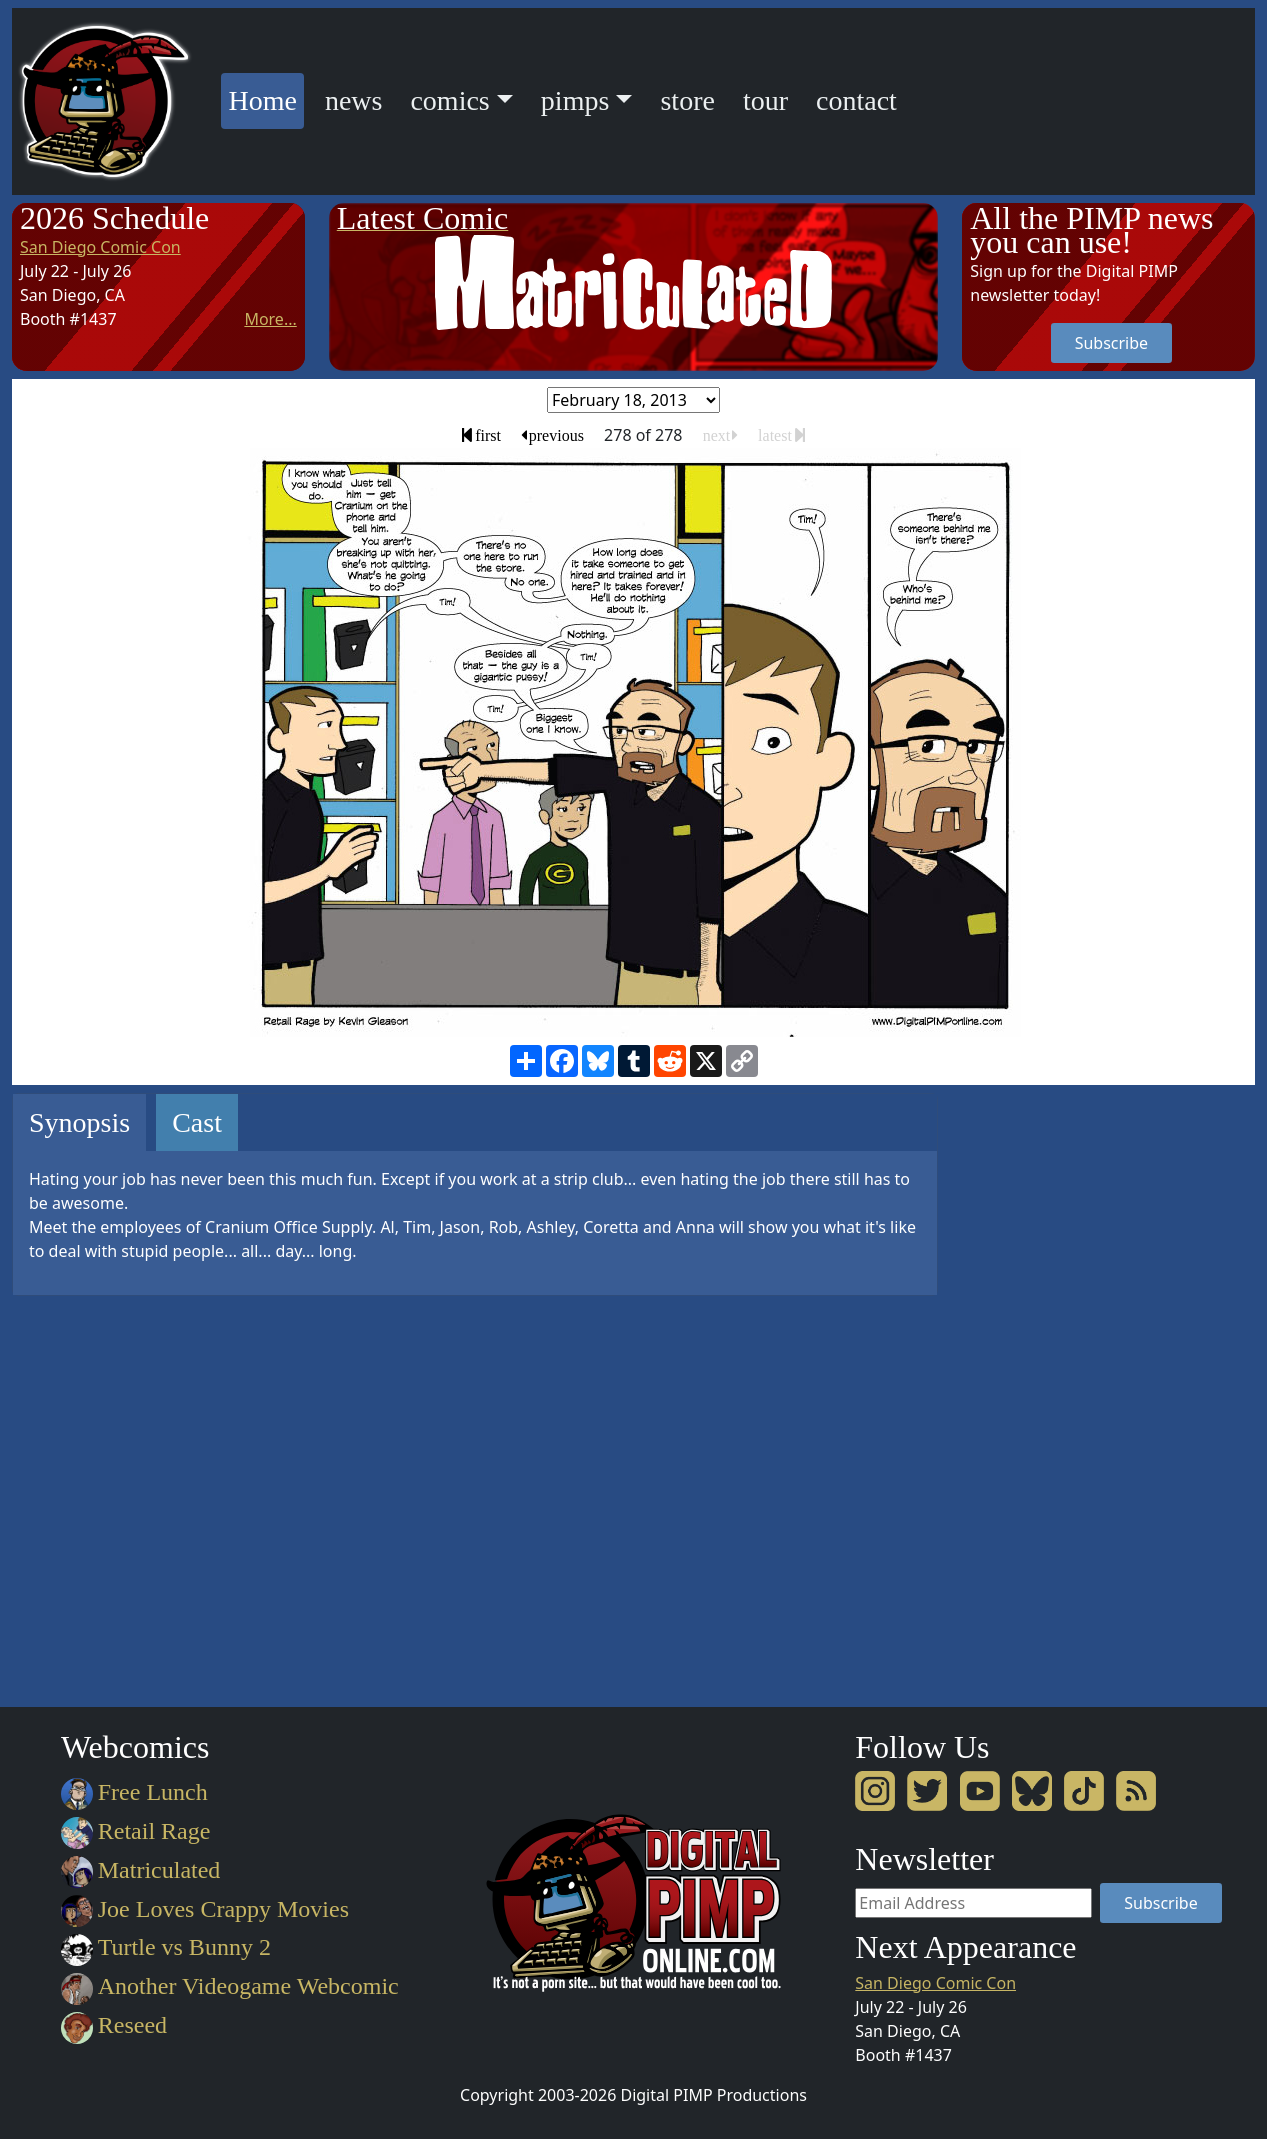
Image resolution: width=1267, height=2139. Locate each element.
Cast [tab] (197, 1122)
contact (856, 100)
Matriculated (140, 1870)
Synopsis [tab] (79, 1122)
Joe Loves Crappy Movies (205, 1909)
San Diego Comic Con (100, 247)
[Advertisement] (1042, 1393)
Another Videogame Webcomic (230, 1986)
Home (265, 97)
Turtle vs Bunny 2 (166, 1947)
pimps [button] (575, 100)
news (354, 100)
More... (270, 319)
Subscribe (1111, 343)
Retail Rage (135, 1831)
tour (765, 100)
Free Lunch (134, 1792)
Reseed (114, 2025)
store (687, 100)
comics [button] (449, 100)
